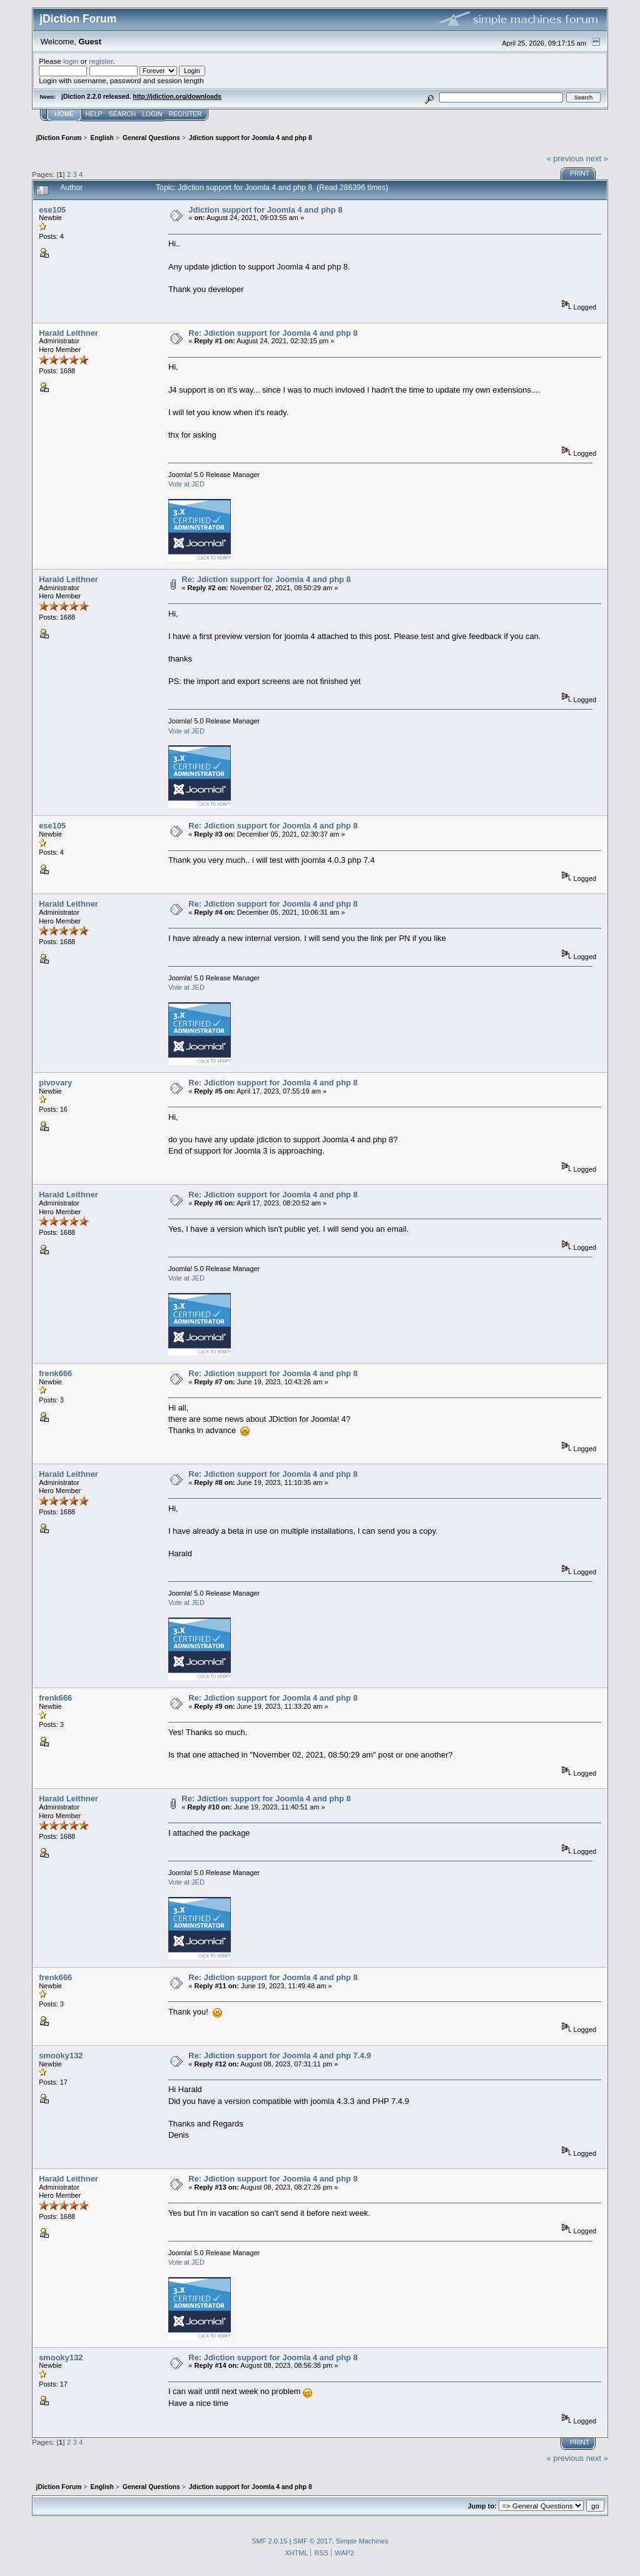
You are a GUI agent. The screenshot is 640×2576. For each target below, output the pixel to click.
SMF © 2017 (312, 2541)
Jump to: (481, 2506)
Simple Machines (362, 2541)
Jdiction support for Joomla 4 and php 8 (265, 209)
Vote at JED (186, 484)
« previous (565, 158)
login (71, 61)
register (101, 61)
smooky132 (61, 2055)
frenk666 (55, 1373)
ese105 (52, 209)
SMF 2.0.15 (269, 2541)
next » (597, 158)
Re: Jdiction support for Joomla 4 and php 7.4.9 (279, 2055)
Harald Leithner (68, 333)
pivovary (55, 1082)
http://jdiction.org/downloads (177, 96)
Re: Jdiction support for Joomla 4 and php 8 (272, 333)
